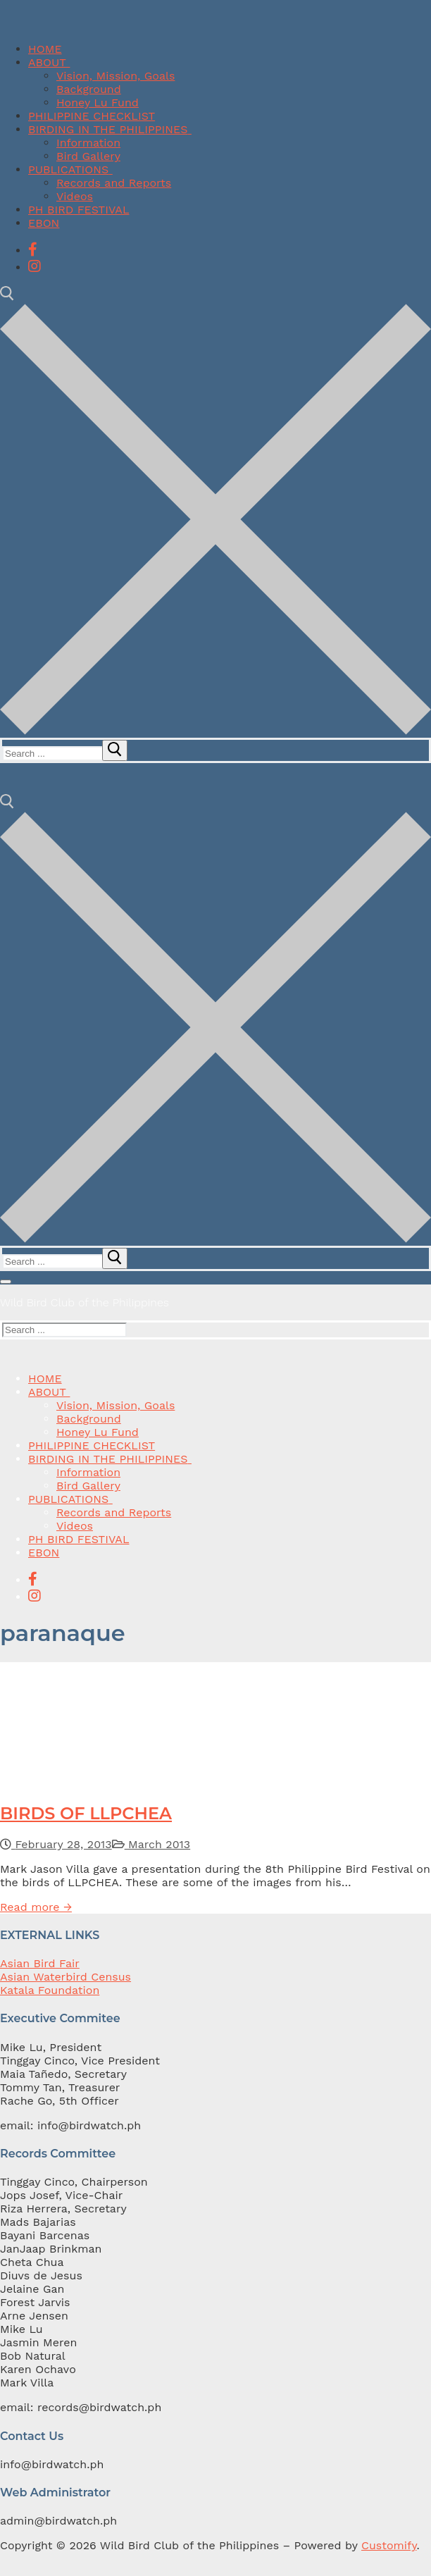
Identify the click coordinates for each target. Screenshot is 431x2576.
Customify (388, 2545)
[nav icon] (5, 1282)
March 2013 (151, 1844)
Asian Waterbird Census (65, 1976)
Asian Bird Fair (40, 1963)
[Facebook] (32, 249)
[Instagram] (34, 266)
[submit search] (114, 750)
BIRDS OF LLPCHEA (86, 1813)
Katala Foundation (49, 1990)
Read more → (36, 1907)
